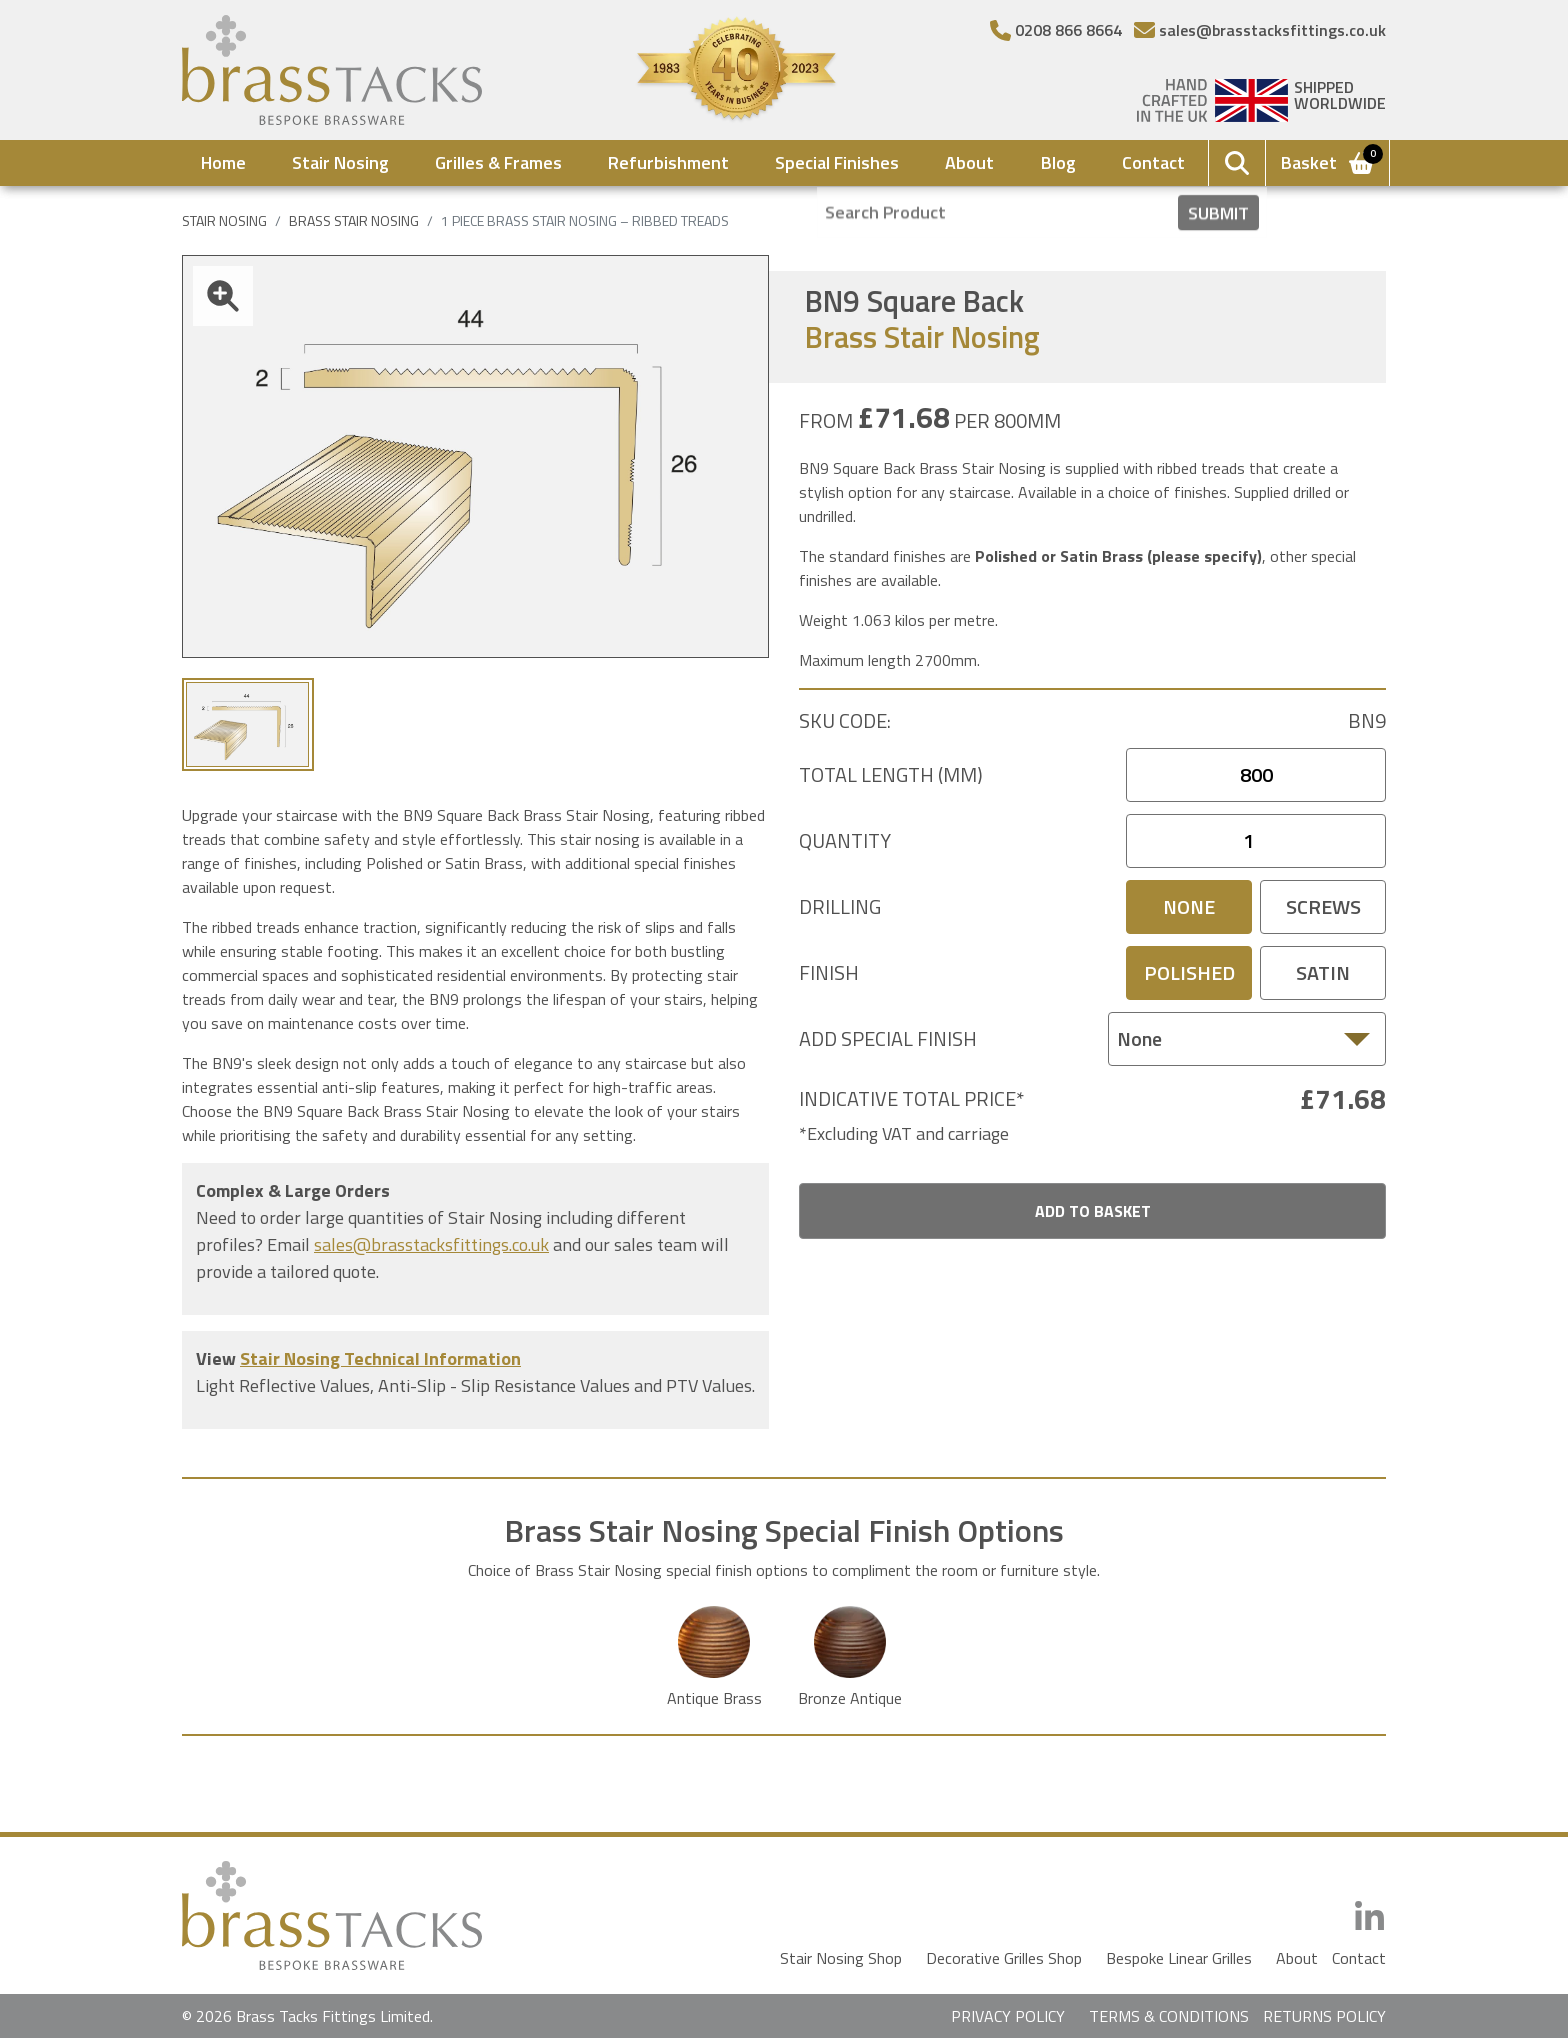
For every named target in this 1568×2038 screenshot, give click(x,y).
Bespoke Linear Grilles (1179, 1958)
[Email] (1260, 30)
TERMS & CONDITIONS (1169, 2016)
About (969, 162)
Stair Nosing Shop (841, 1958)
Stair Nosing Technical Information (380, 1358)
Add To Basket (1093, 1211)
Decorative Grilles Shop (1004, 1958)
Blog (1058, 162)
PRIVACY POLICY (1008, 2016)
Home (223, 162)
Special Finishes (837, 162)
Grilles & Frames (498, 162)
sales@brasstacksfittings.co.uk (431, 1244)
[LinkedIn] (1369, 1917)
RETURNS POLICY (1324, 2016)
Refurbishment (668, 162)
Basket (1328, 161)
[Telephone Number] (1056, 30)
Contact (1153, 162)
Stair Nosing (340, 162)
